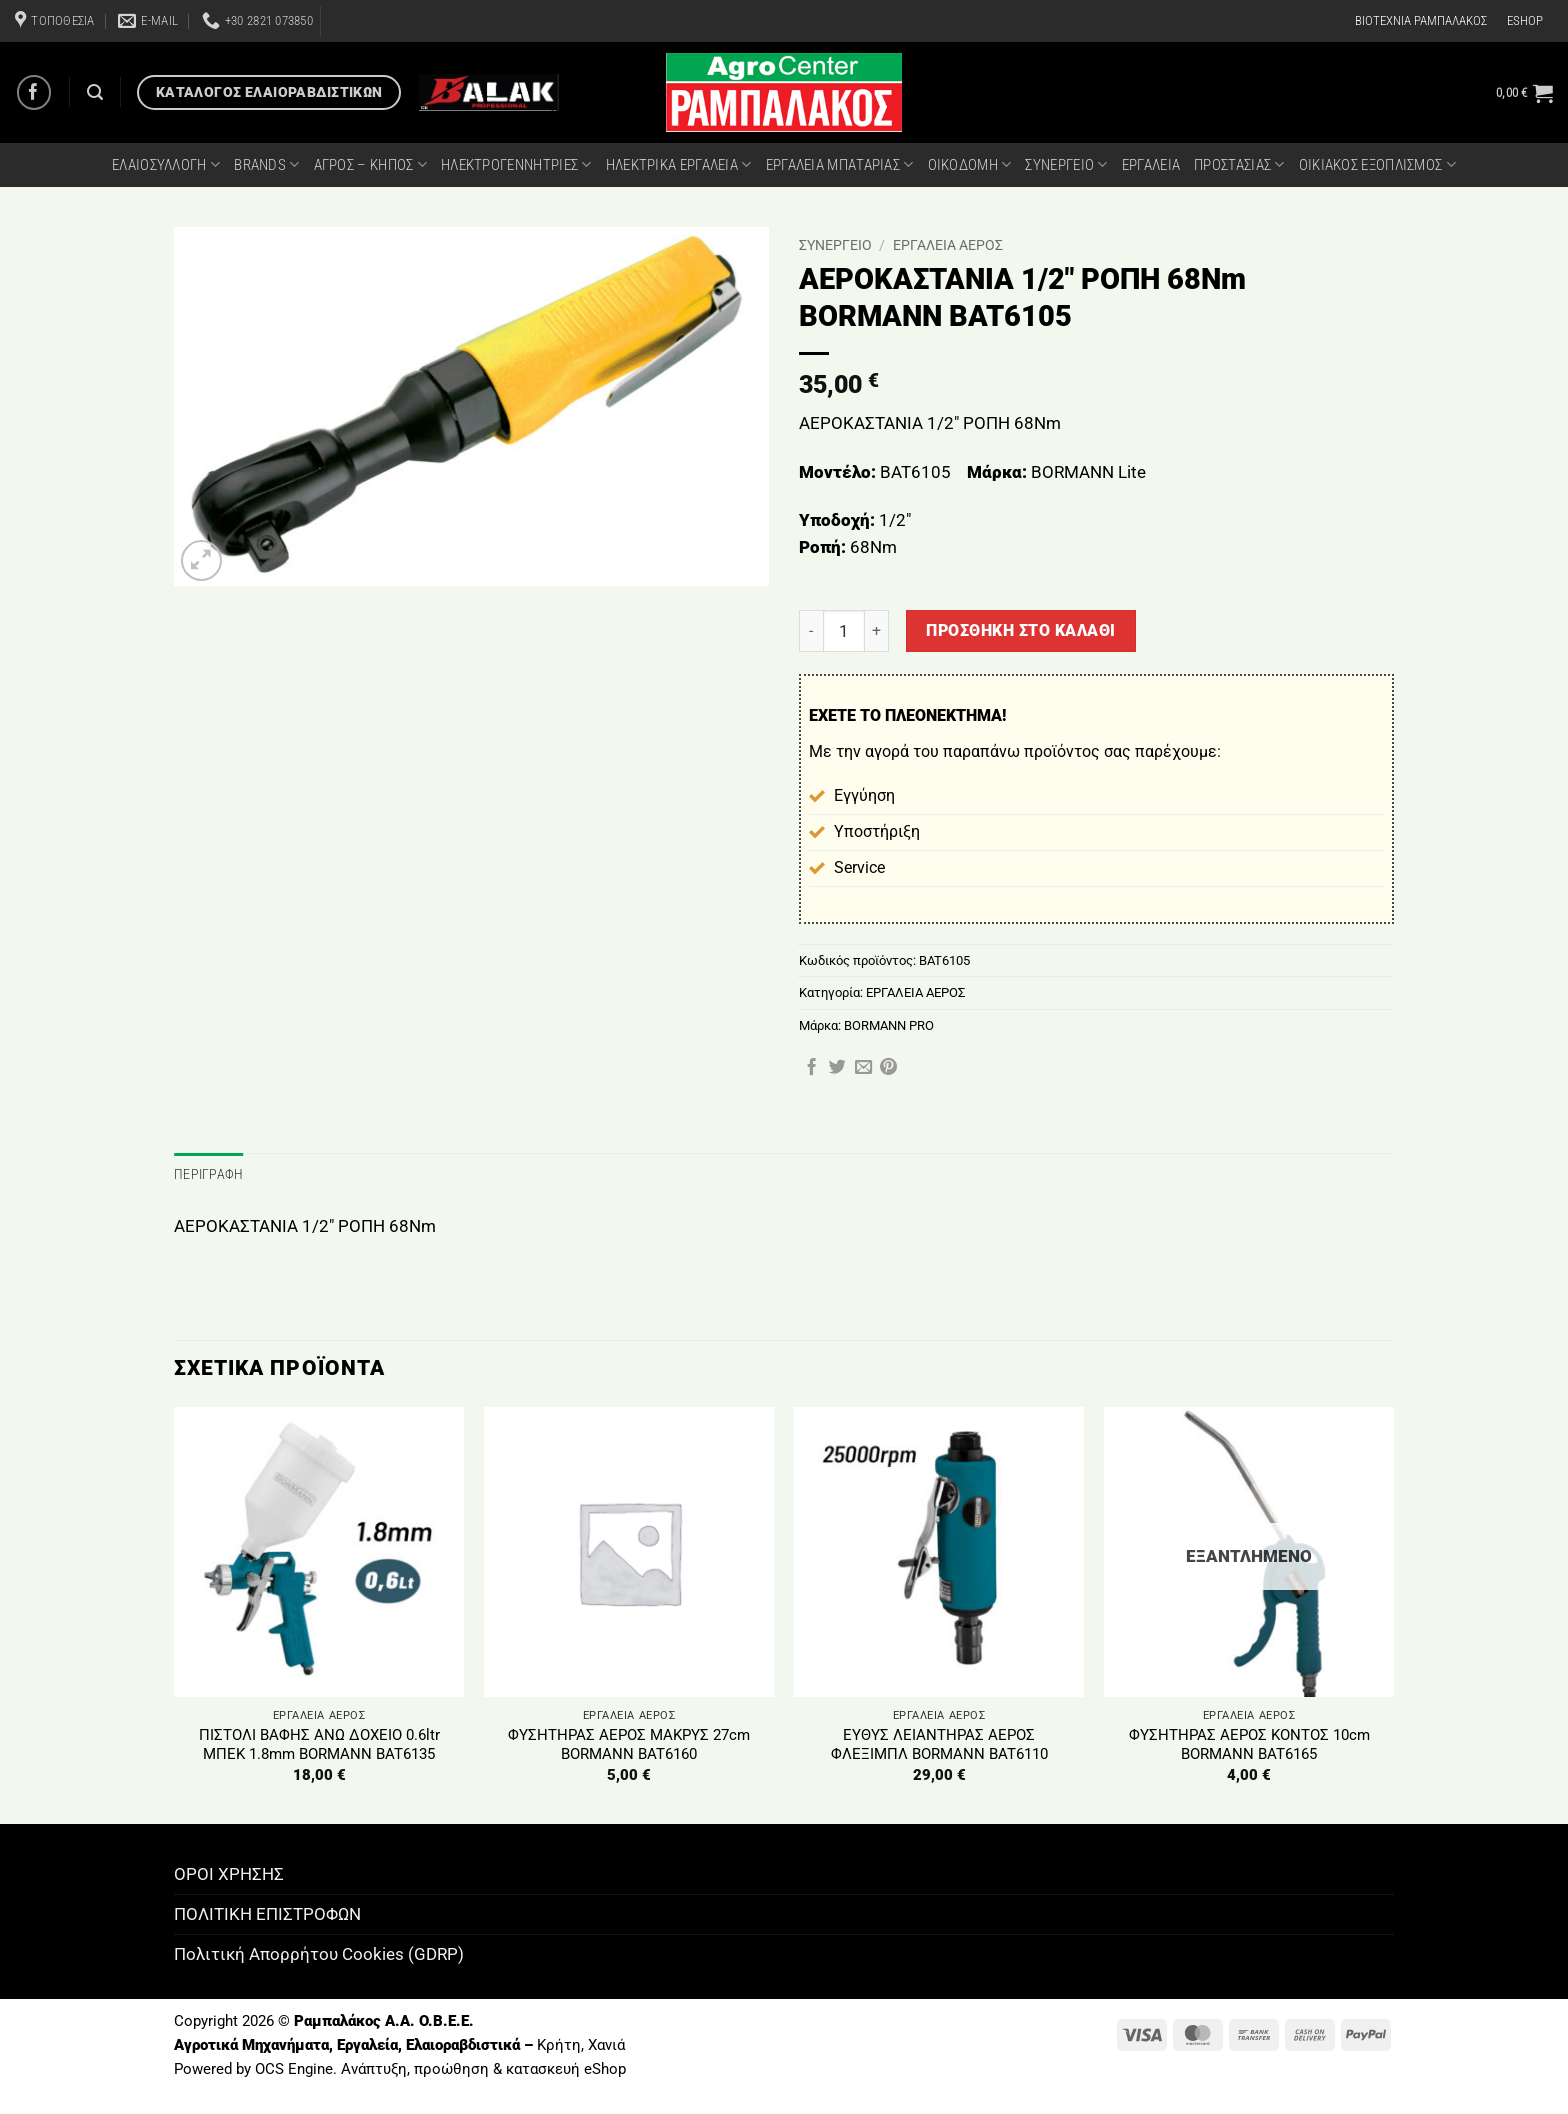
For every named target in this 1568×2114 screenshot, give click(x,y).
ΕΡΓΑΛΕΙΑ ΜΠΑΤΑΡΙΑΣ (840, 164)
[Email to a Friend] (863, 1068)
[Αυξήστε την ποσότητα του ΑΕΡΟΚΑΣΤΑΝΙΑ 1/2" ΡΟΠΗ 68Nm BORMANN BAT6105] (877, 631)
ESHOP (1525, 20)
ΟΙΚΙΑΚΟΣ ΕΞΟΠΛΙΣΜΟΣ (1377, 164)
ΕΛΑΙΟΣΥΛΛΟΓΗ (166, 164)
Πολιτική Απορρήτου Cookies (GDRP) (319, 1952)
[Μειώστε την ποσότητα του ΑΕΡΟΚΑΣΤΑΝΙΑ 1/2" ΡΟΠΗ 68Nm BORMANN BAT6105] (811, 631)
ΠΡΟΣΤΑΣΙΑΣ (1239, 164)
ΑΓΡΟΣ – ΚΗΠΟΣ (370, 164)
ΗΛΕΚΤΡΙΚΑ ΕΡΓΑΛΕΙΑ (679, 164)
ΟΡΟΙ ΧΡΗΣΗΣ (229, 1872)
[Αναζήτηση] (95, 92)
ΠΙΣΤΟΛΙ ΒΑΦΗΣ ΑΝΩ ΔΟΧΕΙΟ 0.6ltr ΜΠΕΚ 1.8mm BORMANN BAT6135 (319, 1743)
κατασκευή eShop (566, 2067)
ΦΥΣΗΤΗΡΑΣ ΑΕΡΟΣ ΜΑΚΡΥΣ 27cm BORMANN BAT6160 (629, 1743)
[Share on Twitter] (837, 1068)
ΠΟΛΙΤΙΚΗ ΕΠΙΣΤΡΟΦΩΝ (267, 1912)
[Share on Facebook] (811, 1068)
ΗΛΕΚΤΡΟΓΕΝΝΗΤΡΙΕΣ (516, 164)
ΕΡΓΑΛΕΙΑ (1151, 165)
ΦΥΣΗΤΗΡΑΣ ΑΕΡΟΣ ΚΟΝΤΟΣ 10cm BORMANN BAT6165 (1249, 1743)
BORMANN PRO (889, 1025)
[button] (1524, 93)
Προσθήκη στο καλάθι (1020, 630)
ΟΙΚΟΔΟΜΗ (970, 164)
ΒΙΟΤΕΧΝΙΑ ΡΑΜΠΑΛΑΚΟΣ (1421, 20)
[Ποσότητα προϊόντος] (844, 631)
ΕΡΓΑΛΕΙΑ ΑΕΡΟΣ (948, 245)
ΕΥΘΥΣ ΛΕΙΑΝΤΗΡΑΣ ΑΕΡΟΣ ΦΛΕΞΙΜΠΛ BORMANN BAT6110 (939, 1743)
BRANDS (266, 164)
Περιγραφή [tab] (204, 1173)
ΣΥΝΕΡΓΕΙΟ (1066, 164)
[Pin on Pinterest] (888, 1068)
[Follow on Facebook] (34, 92)
